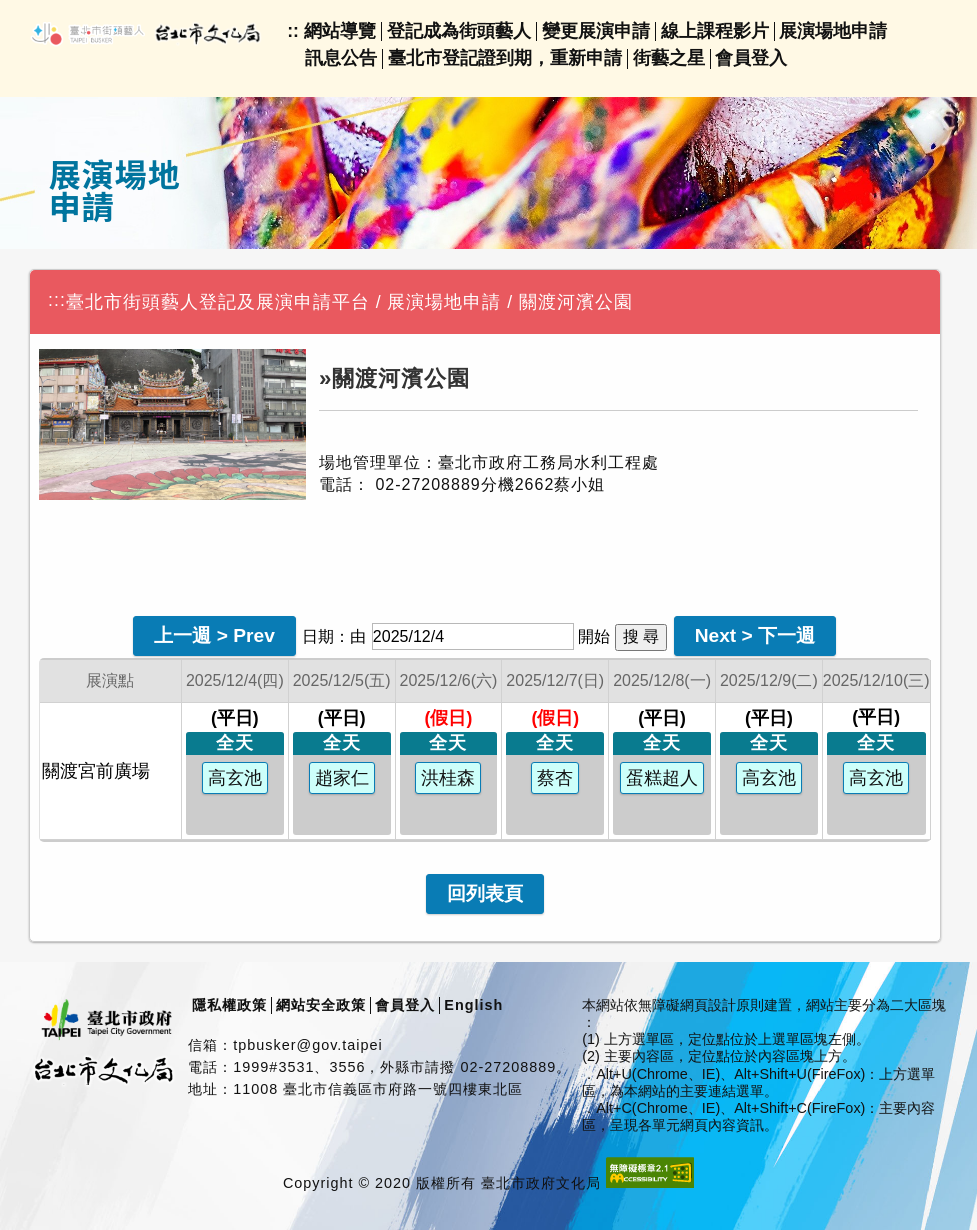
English (473, 1005)
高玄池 (235, 778)
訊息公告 (341, 58)
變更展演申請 (596, 31)
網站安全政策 (321, 1005)
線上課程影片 (715, 31)
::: (57, 300)
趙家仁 (342, 778)
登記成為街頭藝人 (459, 31)
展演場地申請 (833, 31)
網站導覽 (340, 31)
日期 (318, 636)
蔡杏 (555, 778)
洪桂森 (448, 778)
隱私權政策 (229, 1005)
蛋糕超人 (662, 778)
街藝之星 (669, 58)
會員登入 (751, 58)
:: (293, 31)
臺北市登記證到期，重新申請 (505, 58)
